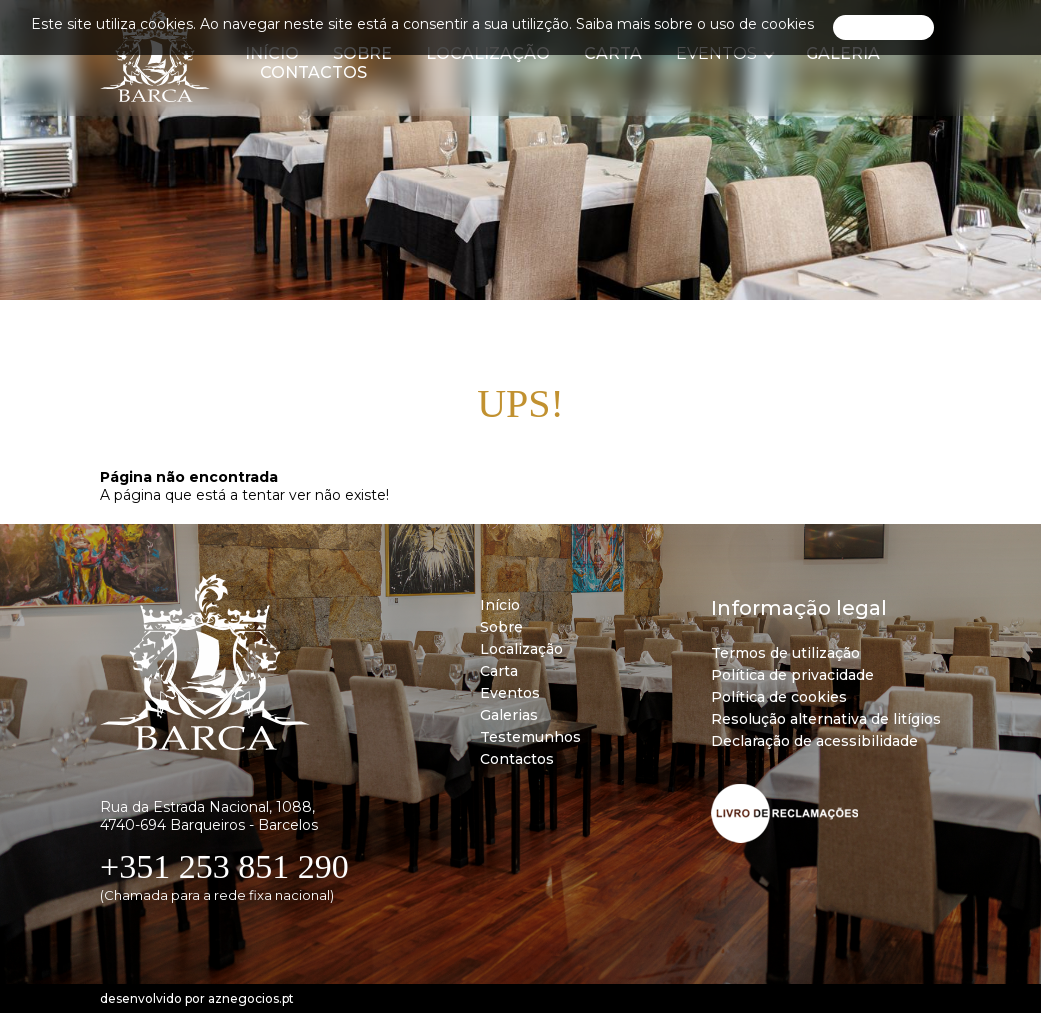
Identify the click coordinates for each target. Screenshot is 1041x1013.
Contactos (313, 72)
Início (500, 605)
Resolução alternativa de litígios (826, 719)
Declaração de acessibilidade (814, 741)
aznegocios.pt (251, 998)
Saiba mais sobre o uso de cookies (695, 24)
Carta (499, 671)
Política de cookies (779, 697)
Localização (521, 649)
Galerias (509, 715)
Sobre (501, 627)
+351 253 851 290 (224, 866)
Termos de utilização (785, 653)
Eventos (510, 693)
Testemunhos (530, 737)
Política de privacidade (792, 675)
